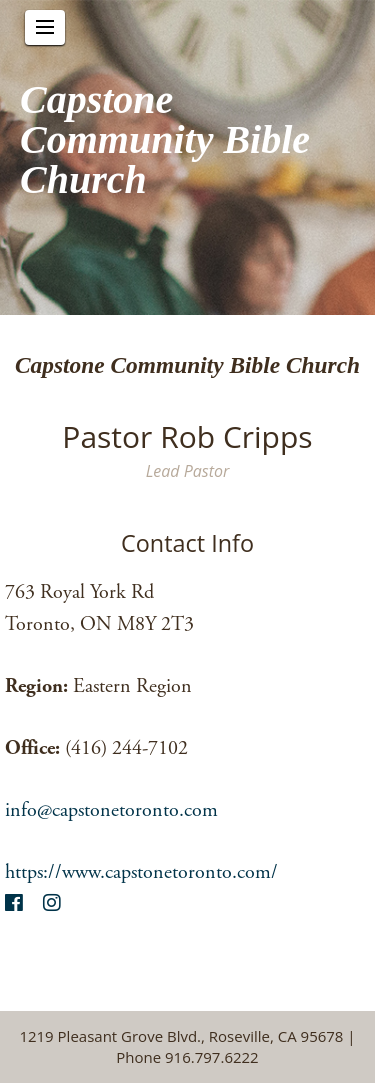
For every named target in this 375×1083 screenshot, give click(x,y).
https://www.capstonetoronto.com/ (141, 872)
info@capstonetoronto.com (111, 810)
